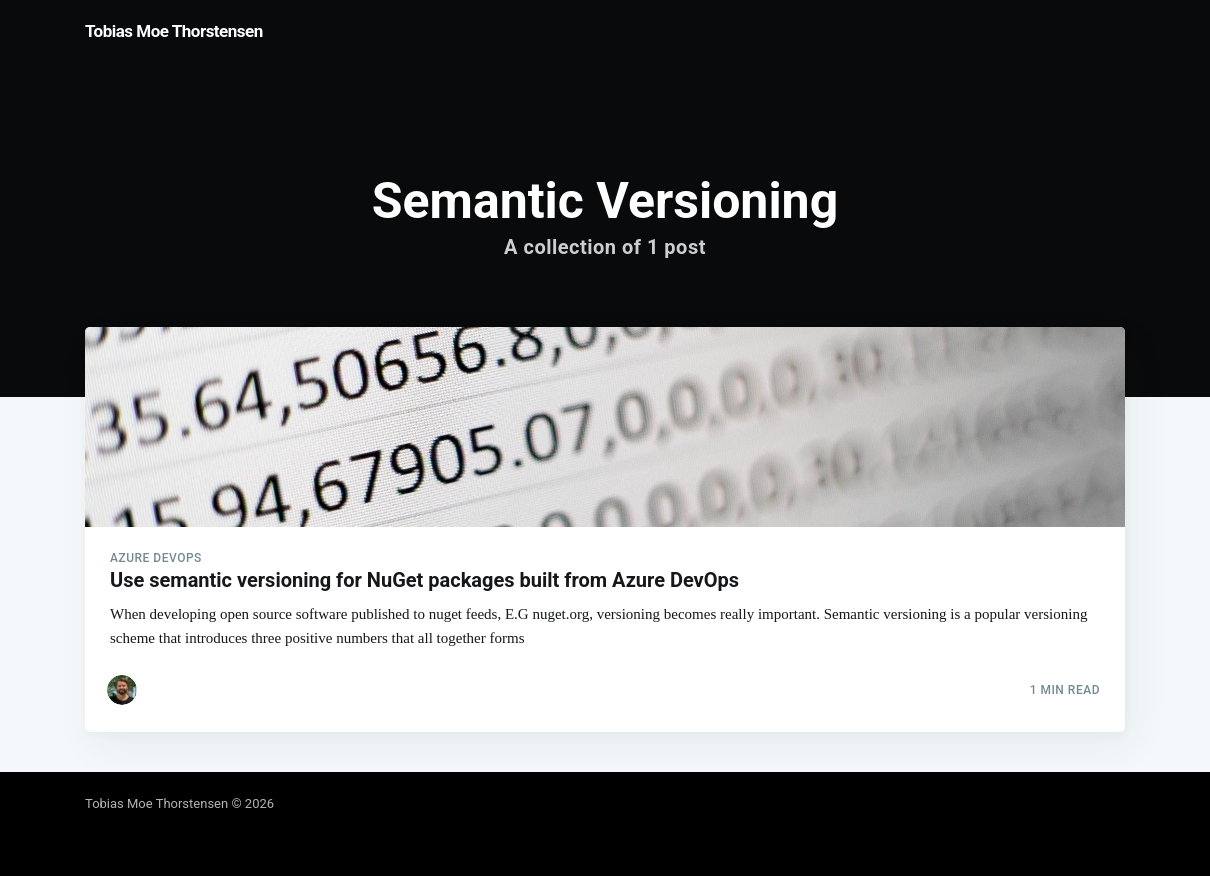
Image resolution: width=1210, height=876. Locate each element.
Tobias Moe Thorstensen (174, 31)
